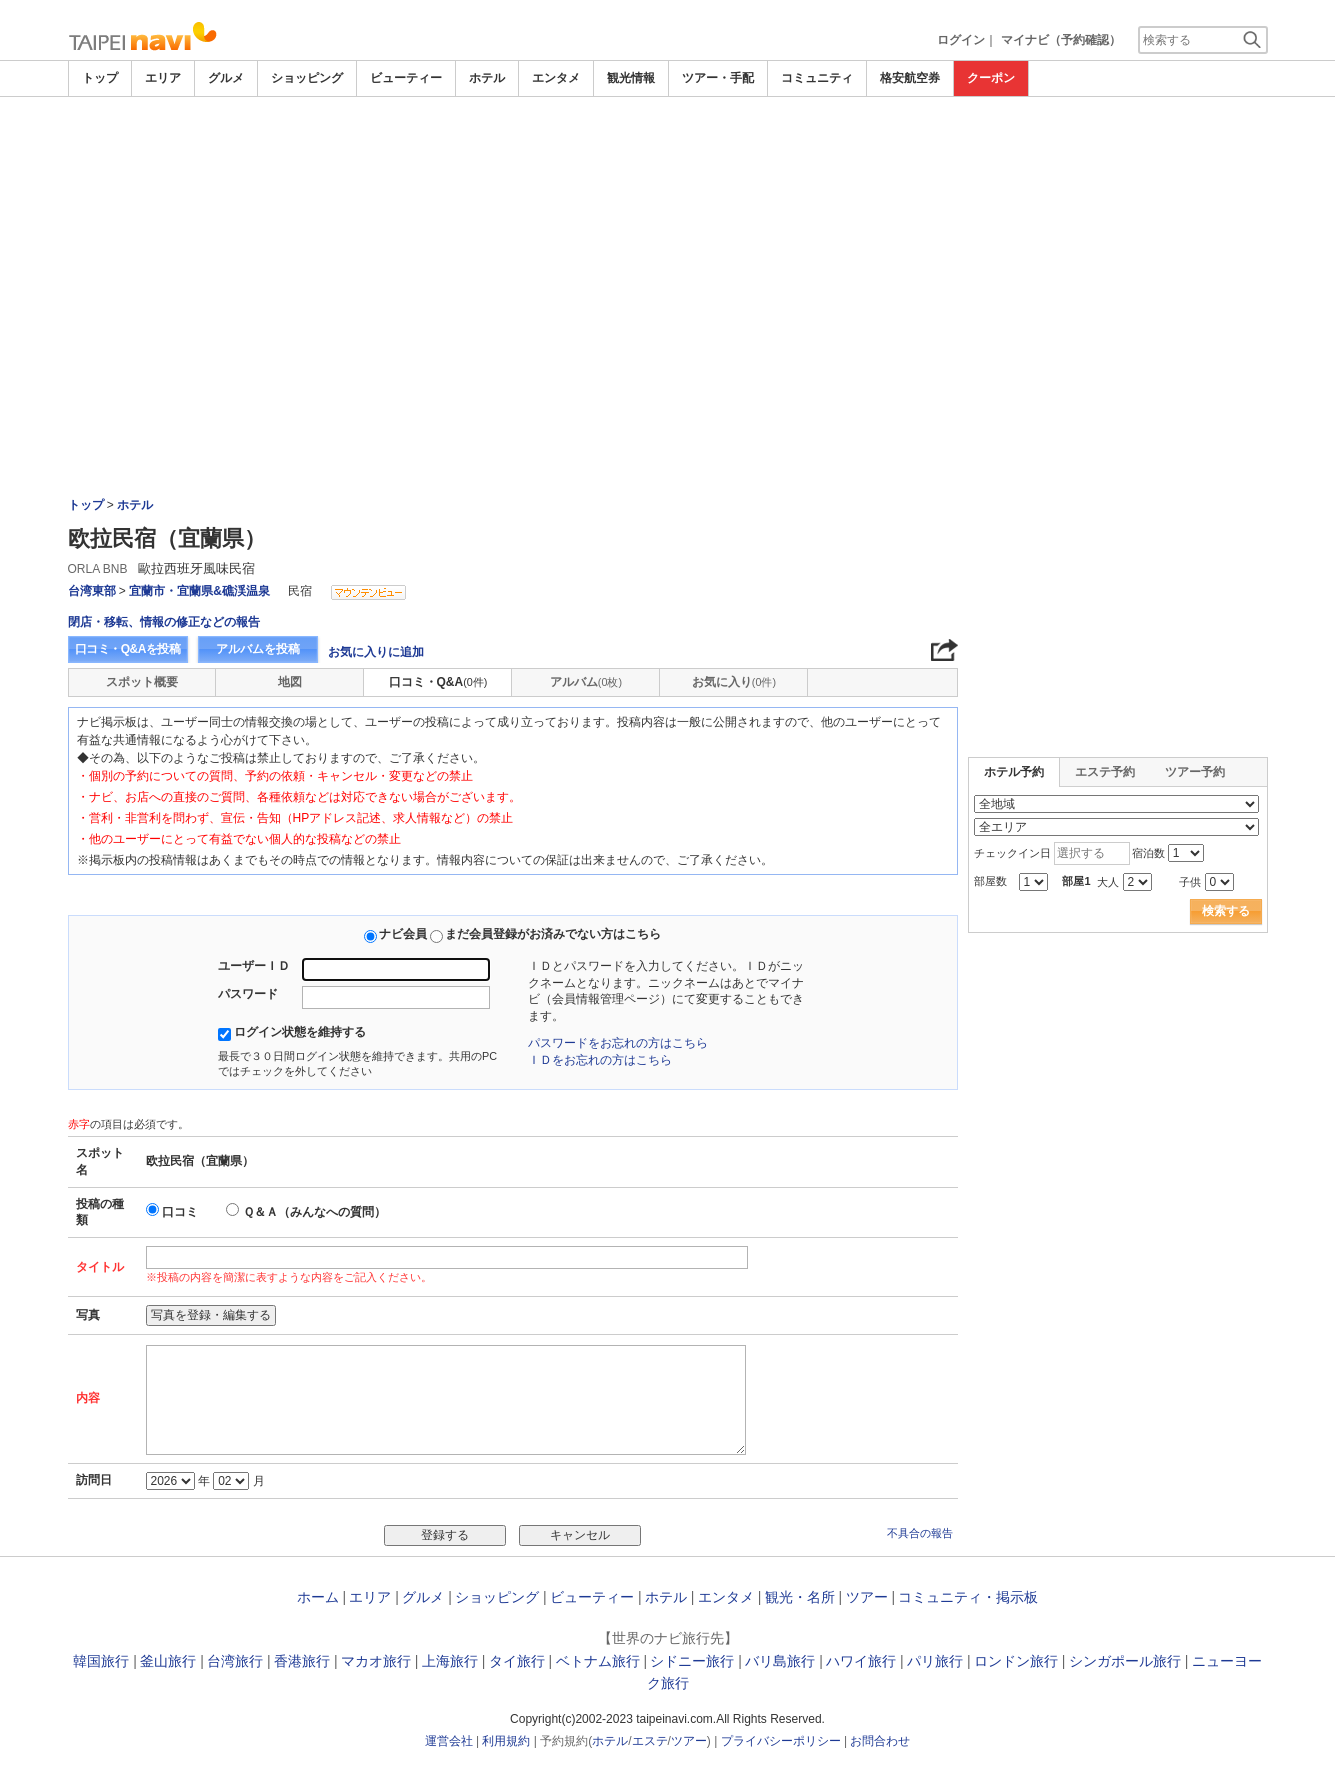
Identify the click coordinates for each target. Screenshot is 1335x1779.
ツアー (867, 1597)
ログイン (961, 40)
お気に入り (734, 682)
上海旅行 (450, 1661)
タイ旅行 (517, 1661)
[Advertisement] (668, 152)
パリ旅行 (935, 1661)
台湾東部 (92, 591)
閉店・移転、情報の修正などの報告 (164, 622)
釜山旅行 (168, 1661)
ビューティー (406, 78)
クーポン (991, 78)
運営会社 (449, 1741)
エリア (163, 78)
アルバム (586, 682)
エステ (650, 1741)
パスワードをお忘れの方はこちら (618, 1043)
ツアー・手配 (718, 78)
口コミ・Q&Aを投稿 (128, 649)
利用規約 (506, 1741)
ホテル (487, 78)
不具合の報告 (920, 1533)
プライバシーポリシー (781, 1741)
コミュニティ (817, 78)
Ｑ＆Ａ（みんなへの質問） (314, 1212)
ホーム (318, 1597)
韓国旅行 (101, 1661)
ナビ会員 (403, 934)
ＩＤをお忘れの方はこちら (600, 1060)
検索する (1226, 911)
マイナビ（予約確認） (1061, 40)
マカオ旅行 (376, 1661)
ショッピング (307, 78)
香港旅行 (302, 1661)
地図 (290, 682)
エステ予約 (1105, 772)
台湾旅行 (235, 1661)
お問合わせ (880, 1741)
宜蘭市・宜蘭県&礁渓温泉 (199, 591)
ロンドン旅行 (1016, 1661)
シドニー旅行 (692, 1661)
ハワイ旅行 (861, 1661)
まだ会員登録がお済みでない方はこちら (553, 934)
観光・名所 (800, 1597)
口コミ (180, 1212)
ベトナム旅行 (598, 1661)
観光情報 (631, 78)
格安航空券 (910, 78)
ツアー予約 (1195, 772)
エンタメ (556, 78)
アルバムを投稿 (258, 649)
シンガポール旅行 (1125, 1661)
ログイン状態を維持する (300, 1032)
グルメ (226, 78)
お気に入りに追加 (376, 652)
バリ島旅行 (780, 1661)
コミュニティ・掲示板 (968, 1597)
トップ (100, 78)
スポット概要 (142, 682)
